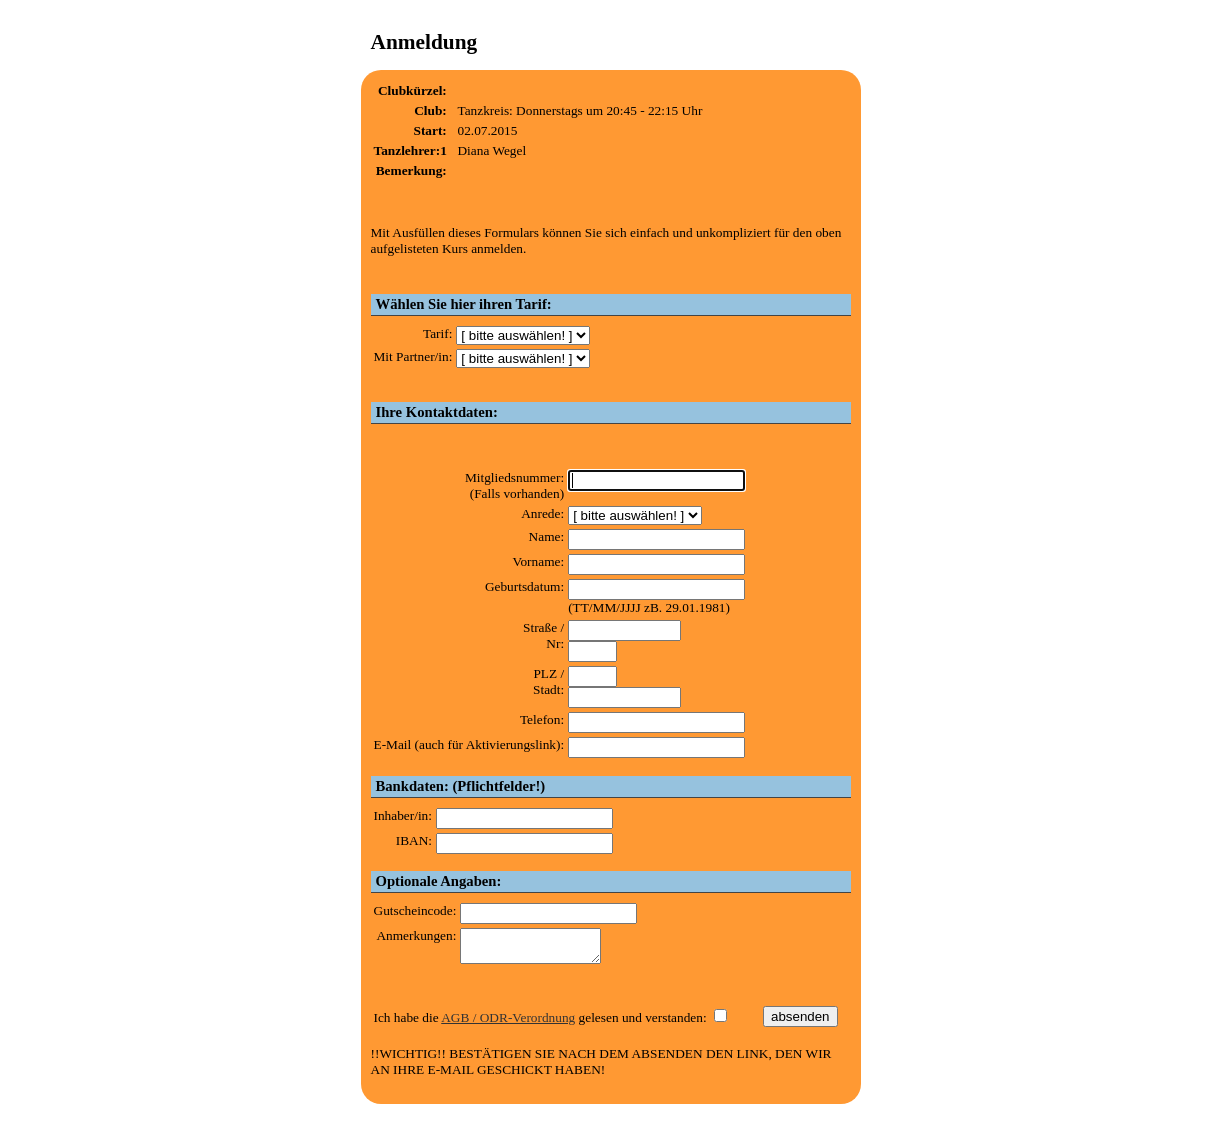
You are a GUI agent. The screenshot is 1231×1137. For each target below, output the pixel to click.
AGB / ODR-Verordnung (508, 1023)
